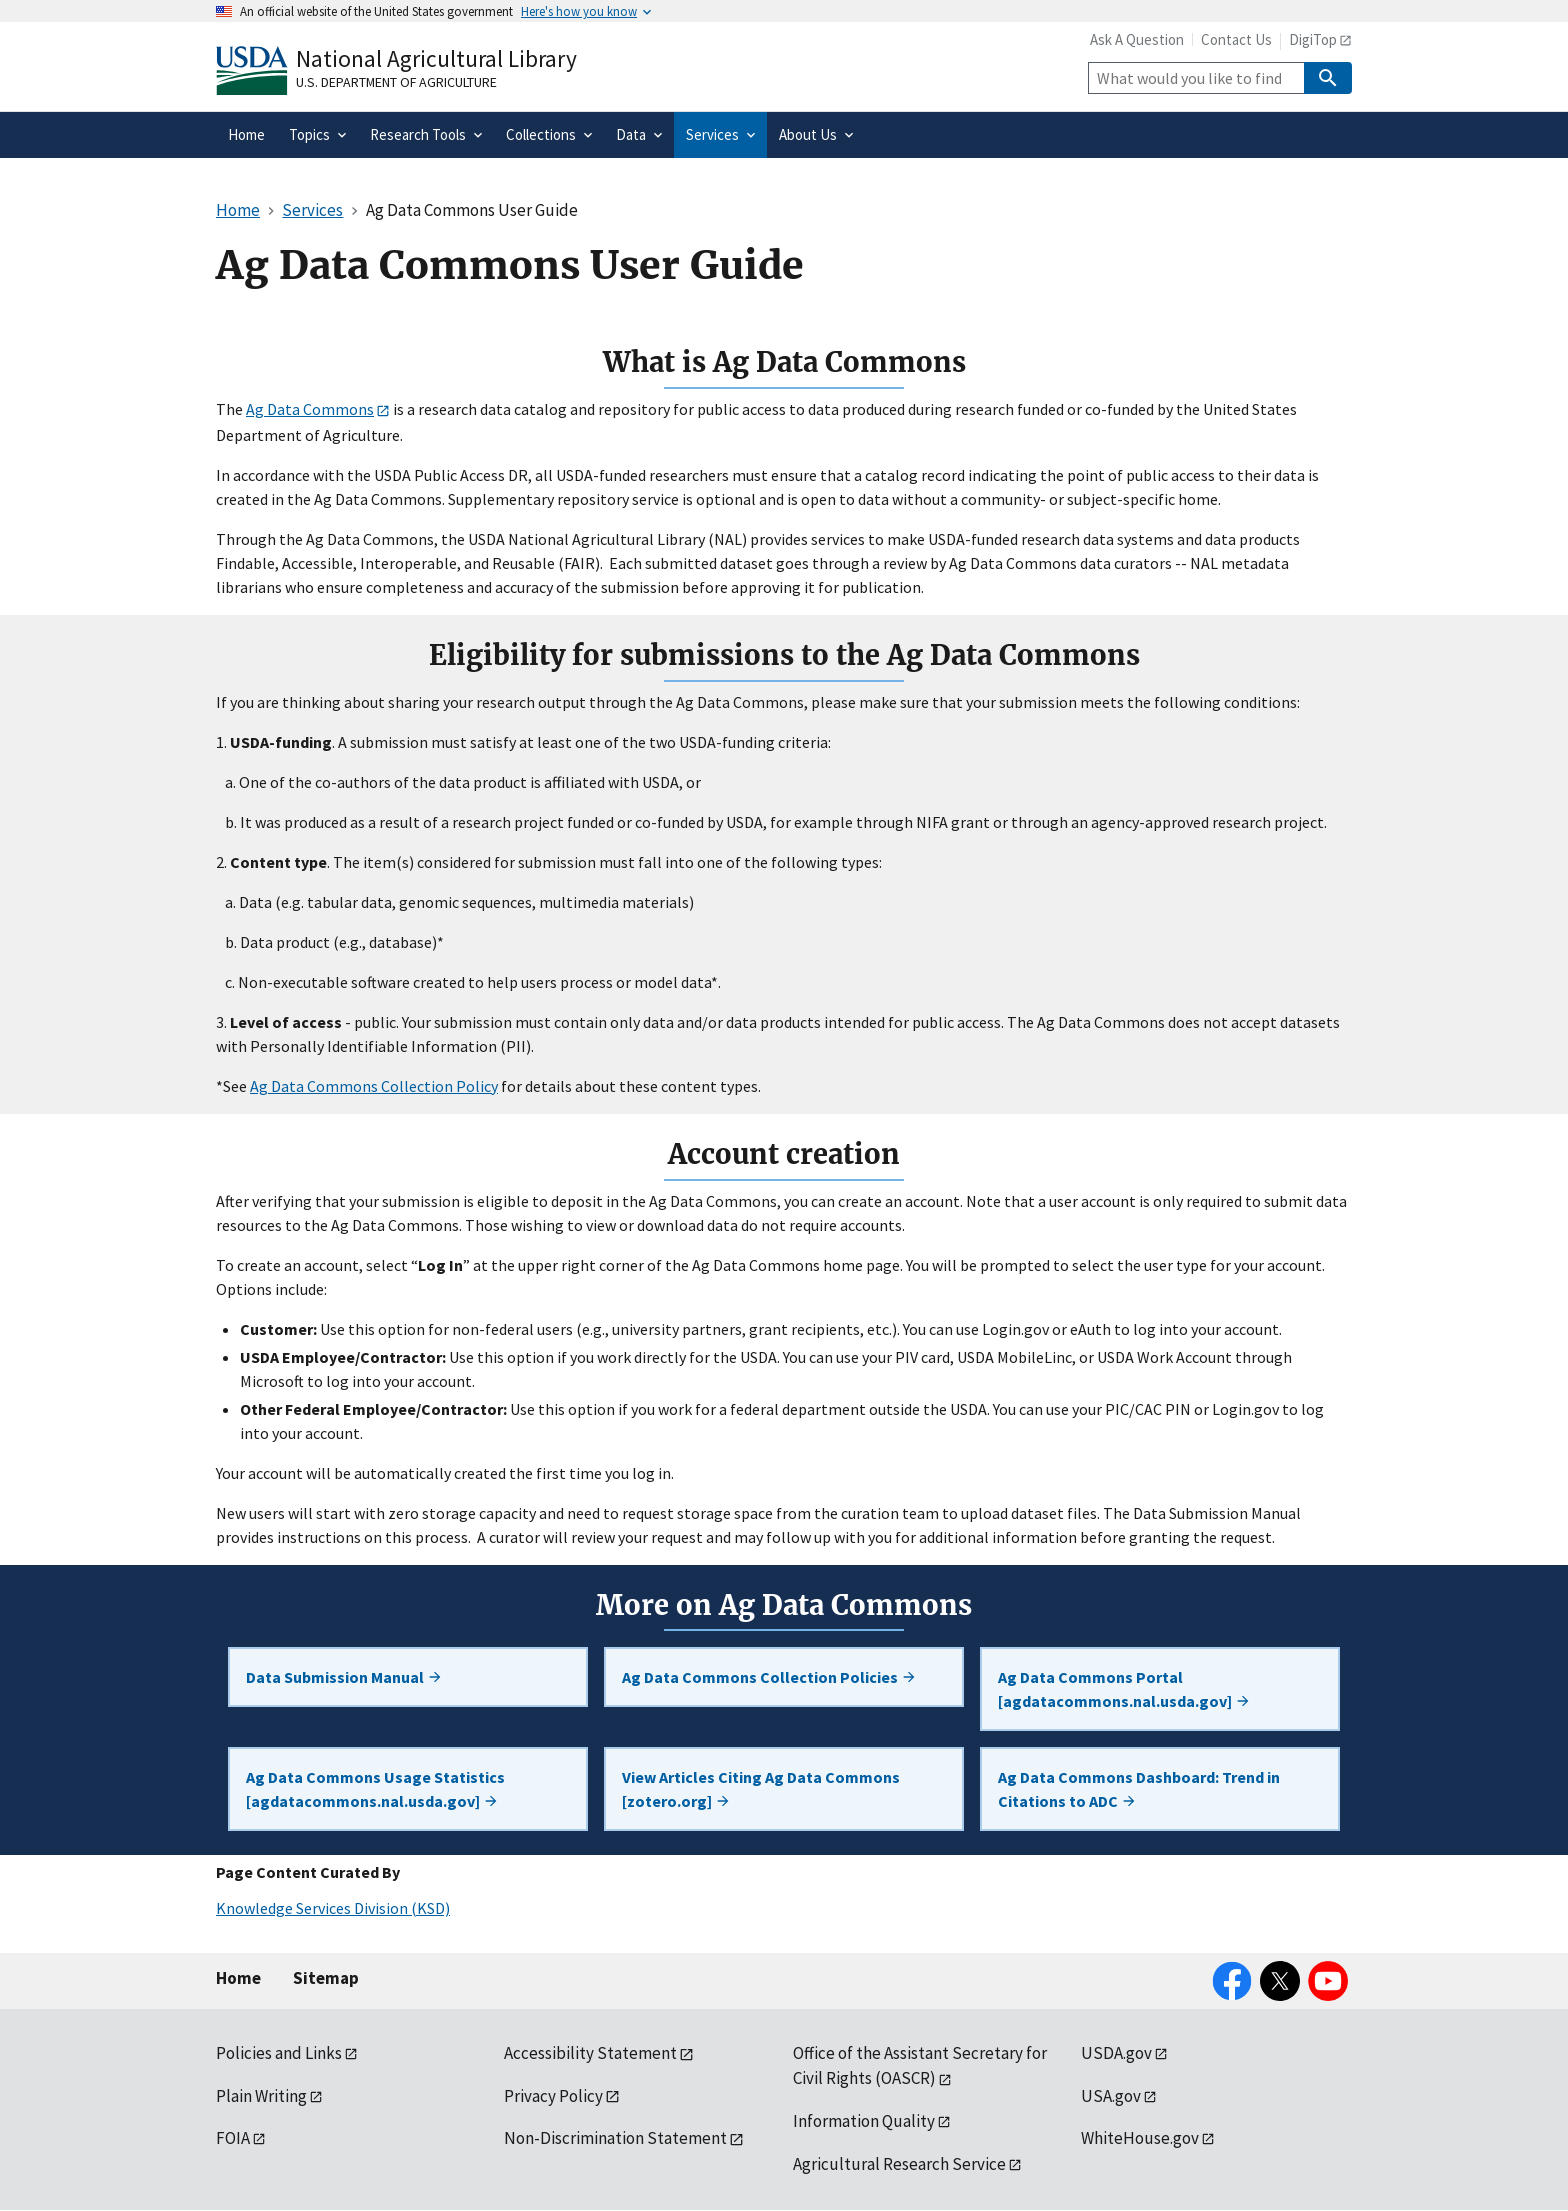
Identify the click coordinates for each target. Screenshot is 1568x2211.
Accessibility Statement (590, 2053)
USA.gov (1111, 2096)
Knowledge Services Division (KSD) (333, 1908)
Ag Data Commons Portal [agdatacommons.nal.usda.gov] (1124, 1689)
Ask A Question (1137, 39)
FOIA (233, 2138)
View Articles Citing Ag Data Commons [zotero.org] (761, 1789)
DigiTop (1313, 39)
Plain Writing (261, 2096)
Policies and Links (279, 2053)
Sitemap (326, 1978)
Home (238, 1978)
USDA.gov (1116, 2053)
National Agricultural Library (436, 58)
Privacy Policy (553, 2096)
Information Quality (864, 2121)
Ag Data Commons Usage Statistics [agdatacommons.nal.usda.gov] (375, 1789)
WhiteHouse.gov (1140, 2138)
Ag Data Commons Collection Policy (374, 1086)
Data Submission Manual (344, 1677)
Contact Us (1236, 39)
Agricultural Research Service (899, 2164)
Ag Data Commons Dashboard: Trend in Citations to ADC (1139, 1789)
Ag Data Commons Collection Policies (769, 1677)
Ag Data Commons (310, 409)
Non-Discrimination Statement (615, 2138)
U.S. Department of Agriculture (396, 82)
